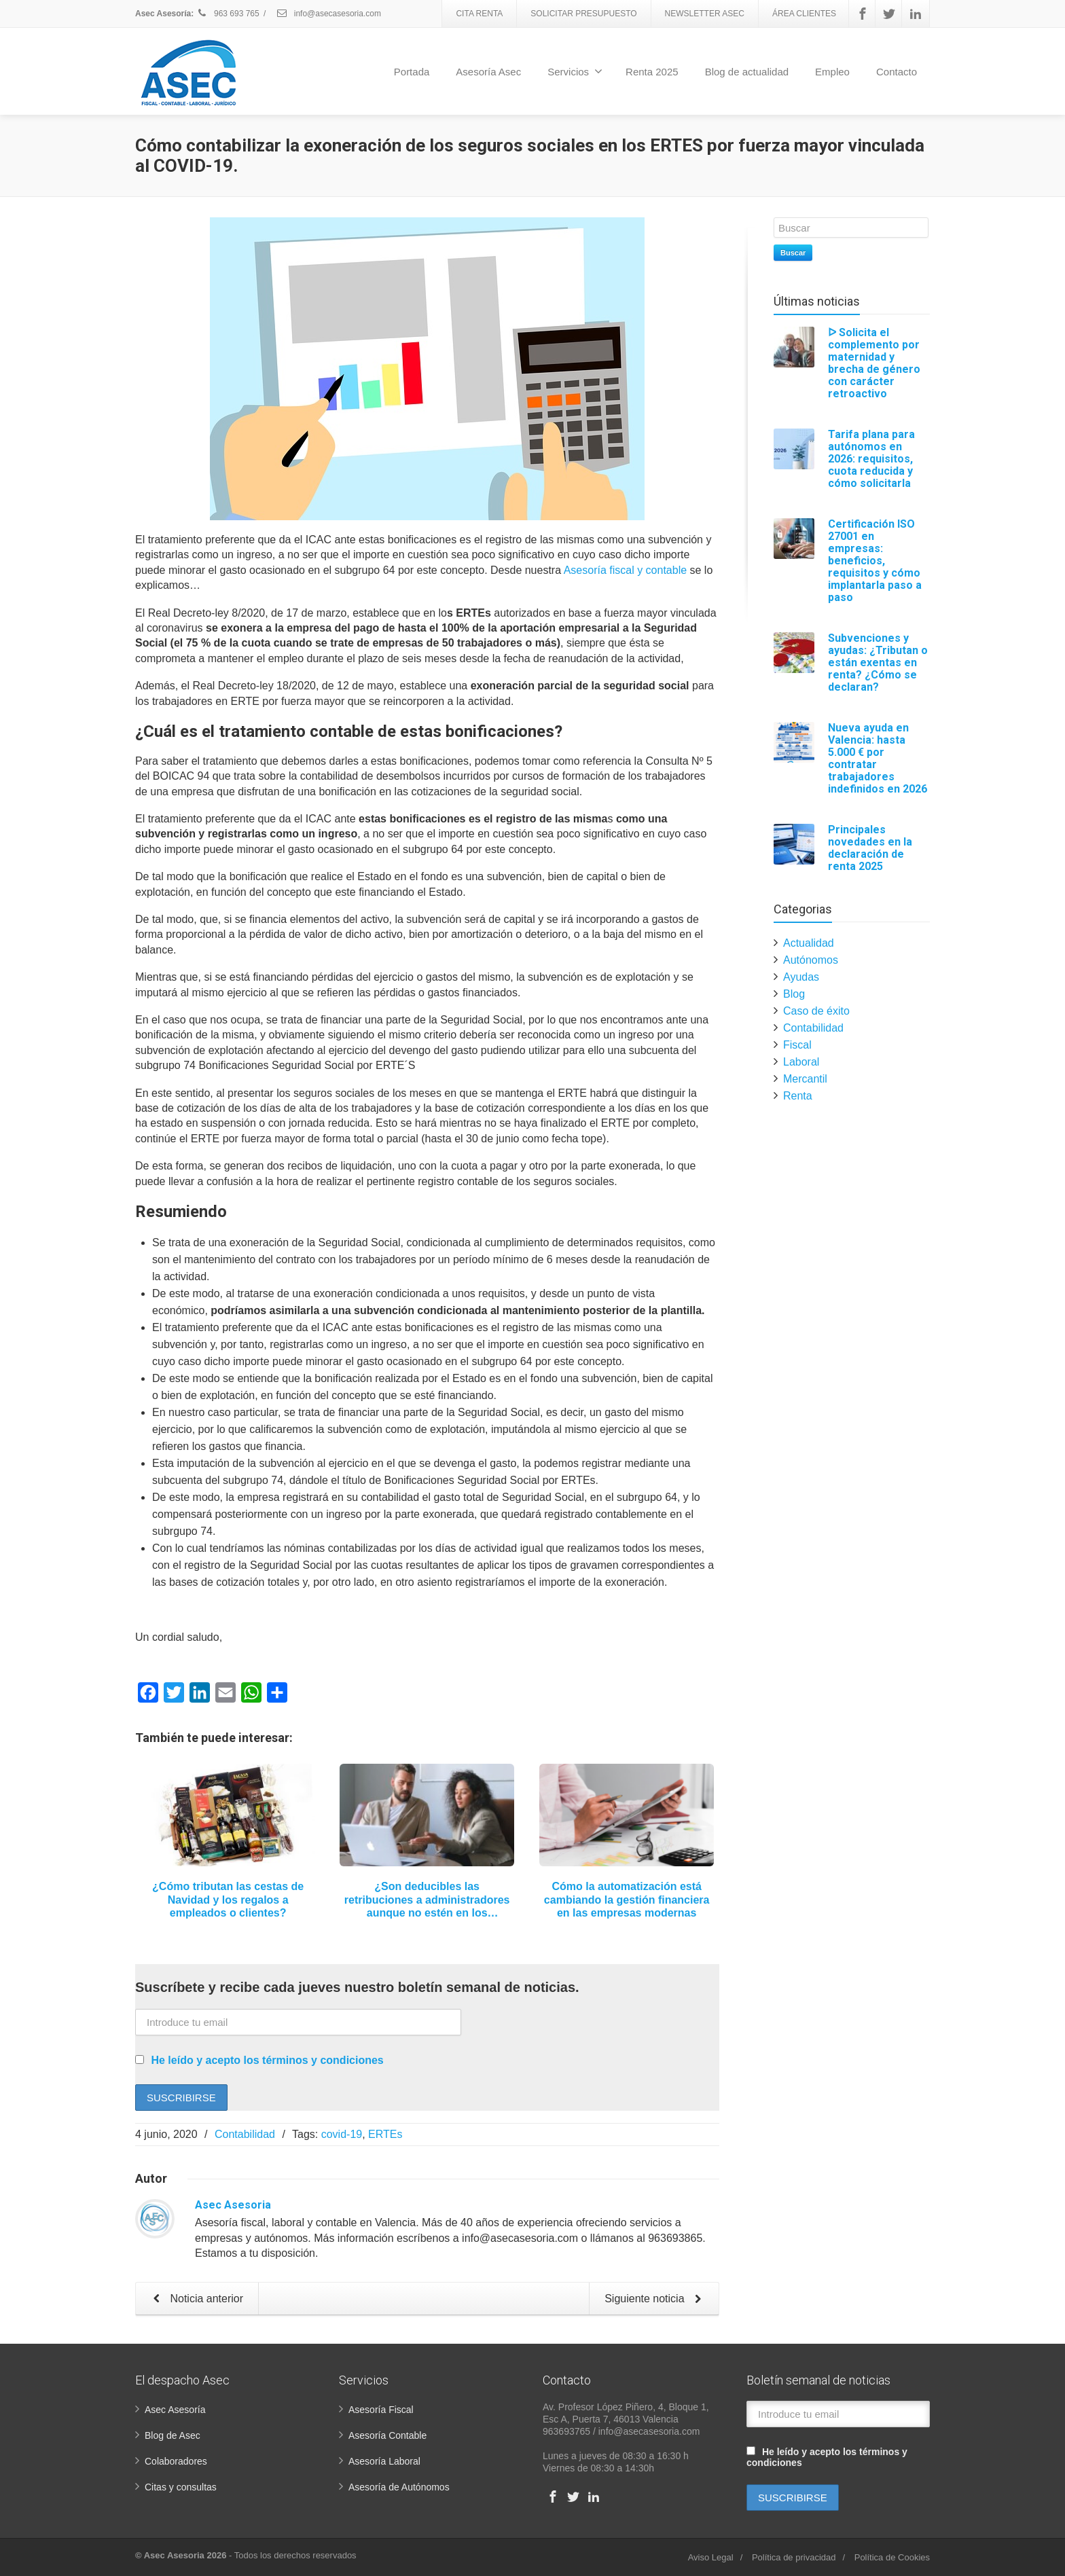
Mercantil (805, 1079)
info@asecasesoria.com (328, 13)
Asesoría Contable (387, 2435)
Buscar (793, 253)
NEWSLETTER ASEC (704, 13)
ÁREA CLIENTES (804, 13)
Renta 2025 (652, 71)
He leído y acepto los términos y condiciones (267, 2060)
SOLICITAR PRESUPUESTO (583, 13)
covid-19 (341, 2134)
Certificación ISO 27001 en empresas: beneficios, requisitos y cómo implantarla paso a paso (875, 561)
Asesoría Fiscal (381, 2409)
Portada (412, 71)
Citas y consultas (181, 2487)
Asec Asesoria (233, 2204)
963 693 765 (227, 13)
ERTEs (385, 2134)
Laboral (801, 1062)
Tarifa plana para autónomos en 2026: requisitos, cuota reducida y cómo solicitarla (871, 459)
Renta (797, 1096)
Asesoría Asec (488, 71)
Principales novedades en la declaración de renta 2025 (870, 848)
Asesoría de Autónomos (399, 2487)
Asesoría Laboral (384, 2461)
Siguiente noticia (655, 2299)
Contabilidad (245, 2134)
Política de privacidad (794, 2557)
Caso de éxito (816, 1011)
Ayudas (801, 977)
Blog (794, 994)
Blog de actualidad (747, 71)
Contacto (896, 71)
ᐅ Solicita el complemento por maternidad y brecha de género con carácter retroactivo (874, 363)
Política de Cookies (892, 2557)
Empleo (832, 71)
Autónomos (810, 960)
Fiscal (797, 1045)
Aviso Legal (711, 2557)
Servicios (574, 71)
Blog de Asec (172, 2435)
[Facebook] (862, 13)
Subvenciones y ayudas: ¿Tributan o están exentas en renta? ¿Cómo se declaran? (878, 662)
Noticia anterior (195, 2299)
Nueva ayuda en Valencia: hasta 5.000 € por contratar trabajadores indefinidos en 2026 (877, 758)
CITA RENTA (479, 13)
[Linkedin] (915, 13)
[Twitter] (889, 13)
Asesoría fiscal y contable (625, 570)
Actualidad (808, 943)
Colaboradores (176, 2461)
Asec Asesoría (175, 2409)
